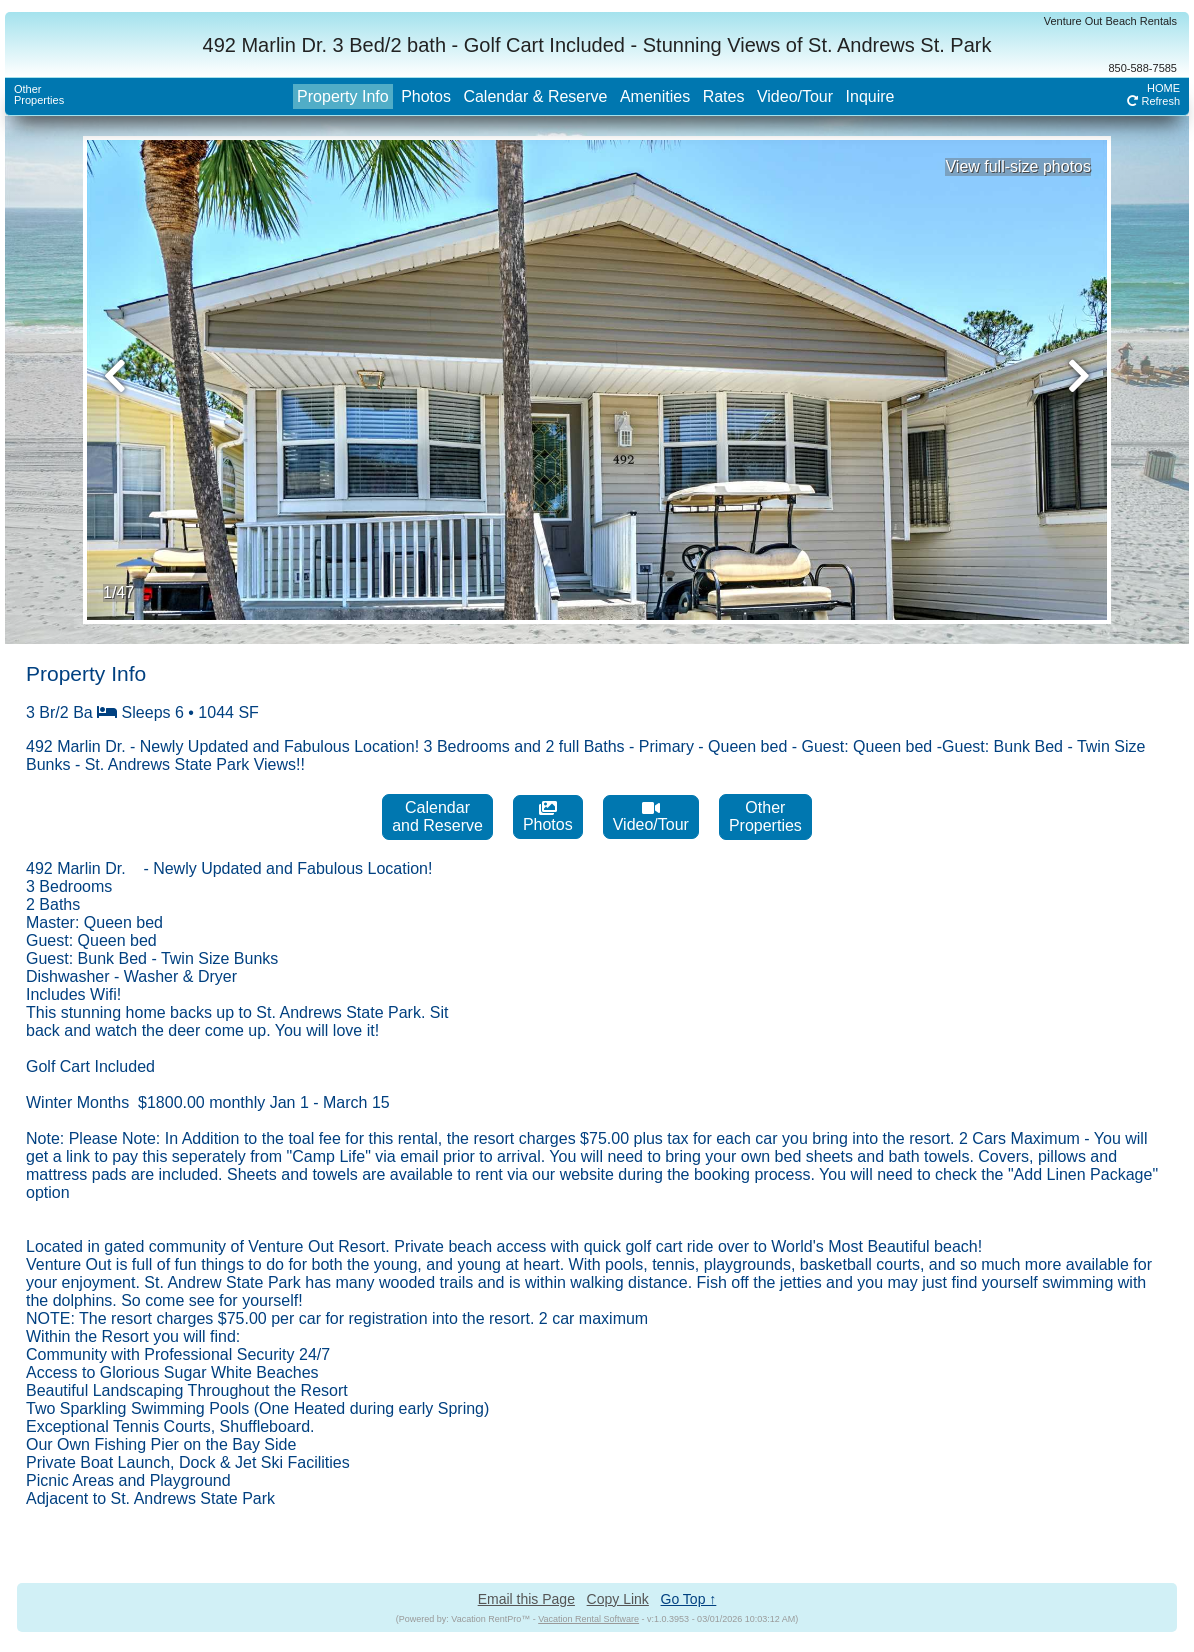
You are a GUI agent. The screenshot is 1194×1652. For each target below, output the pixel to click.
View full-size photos (1018, 166)
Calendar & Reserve (535, 96)
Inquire (870, 96)
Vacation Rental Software (588, 1619)
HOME (1163, 88)
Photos (426, 96)
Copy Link (618, 1599)
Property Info (343, 96)
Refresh (1153, 101)
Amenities (655, 96)
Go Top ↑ (689, 1599)
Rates (724, 96)
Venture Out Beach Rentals (1110, 21)
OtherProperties (39, 94)
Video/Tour (795, 96)
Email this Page (526, 1599)
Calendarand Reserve (437, 816)
